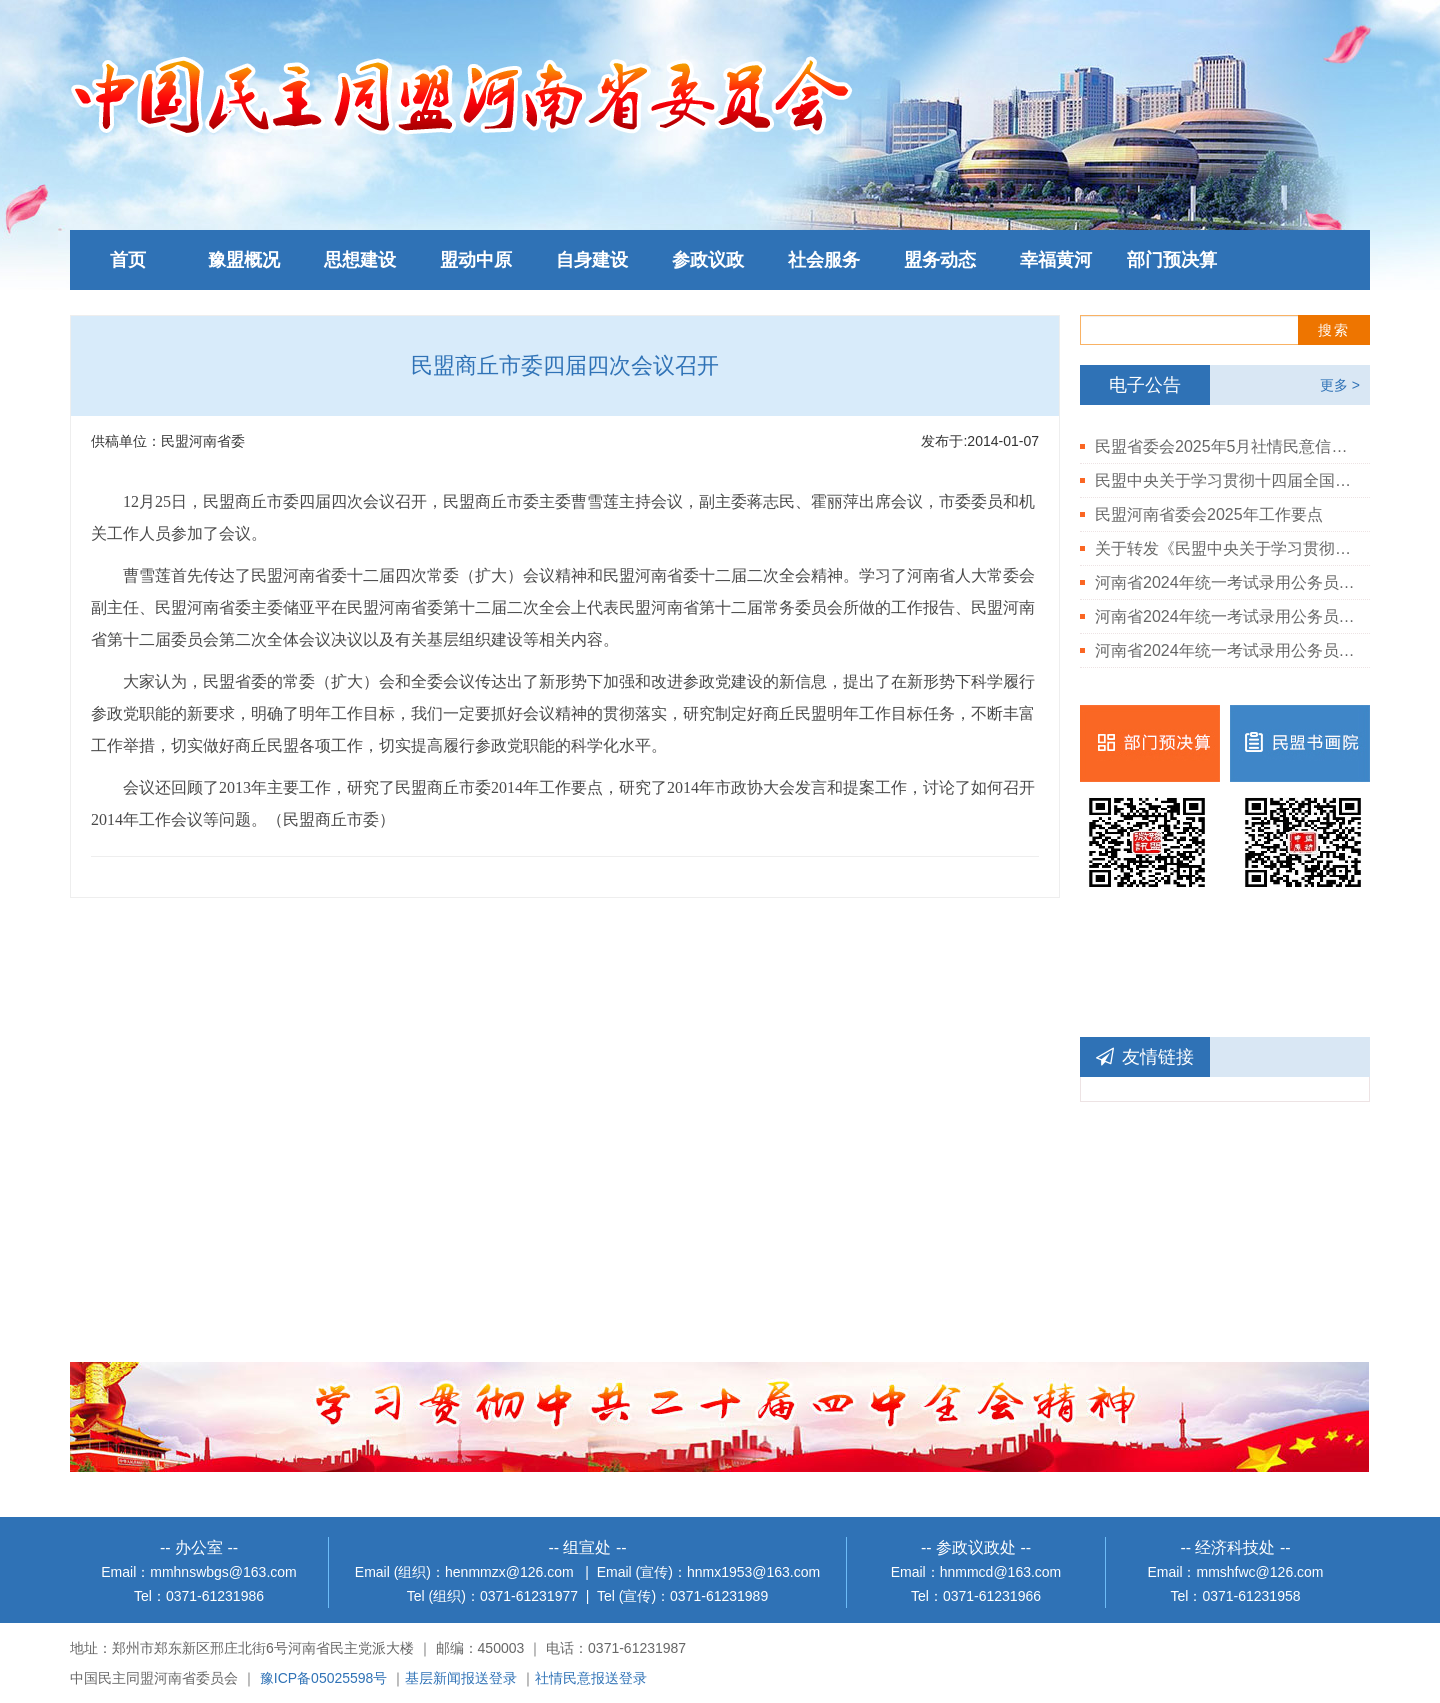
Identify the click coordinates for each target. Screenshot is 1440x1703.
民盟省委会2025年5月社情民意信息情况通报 (1225, 446)
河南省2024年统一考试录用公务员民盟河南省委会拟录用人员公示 (1225, 582)
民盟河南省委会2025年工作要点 (1209, 514)
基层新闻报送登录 (461, 1678)
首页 (128, 260)
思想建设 (360, 260)
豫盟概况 (244, 260)
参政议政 (708, 260)
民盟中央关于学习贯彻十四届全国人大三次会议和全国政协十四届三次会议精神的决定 (1225, 480)
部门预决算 (1172, 260)
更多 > (1340, 385)
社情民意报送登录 (591, 1678)
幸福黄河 (1056, 260)
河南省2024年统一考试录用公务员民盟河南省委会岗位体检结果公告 (1225, 616)
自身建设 (592, 260)
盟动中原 (476, 260)
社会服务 (824, 260)
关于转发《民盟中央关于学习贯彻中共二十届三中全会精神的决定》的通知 (1225, 548)
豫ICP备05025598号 (324, 1678)
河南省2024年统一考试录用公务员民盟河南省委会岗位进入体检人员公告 (1225, 650)
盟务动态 (940, 260)
